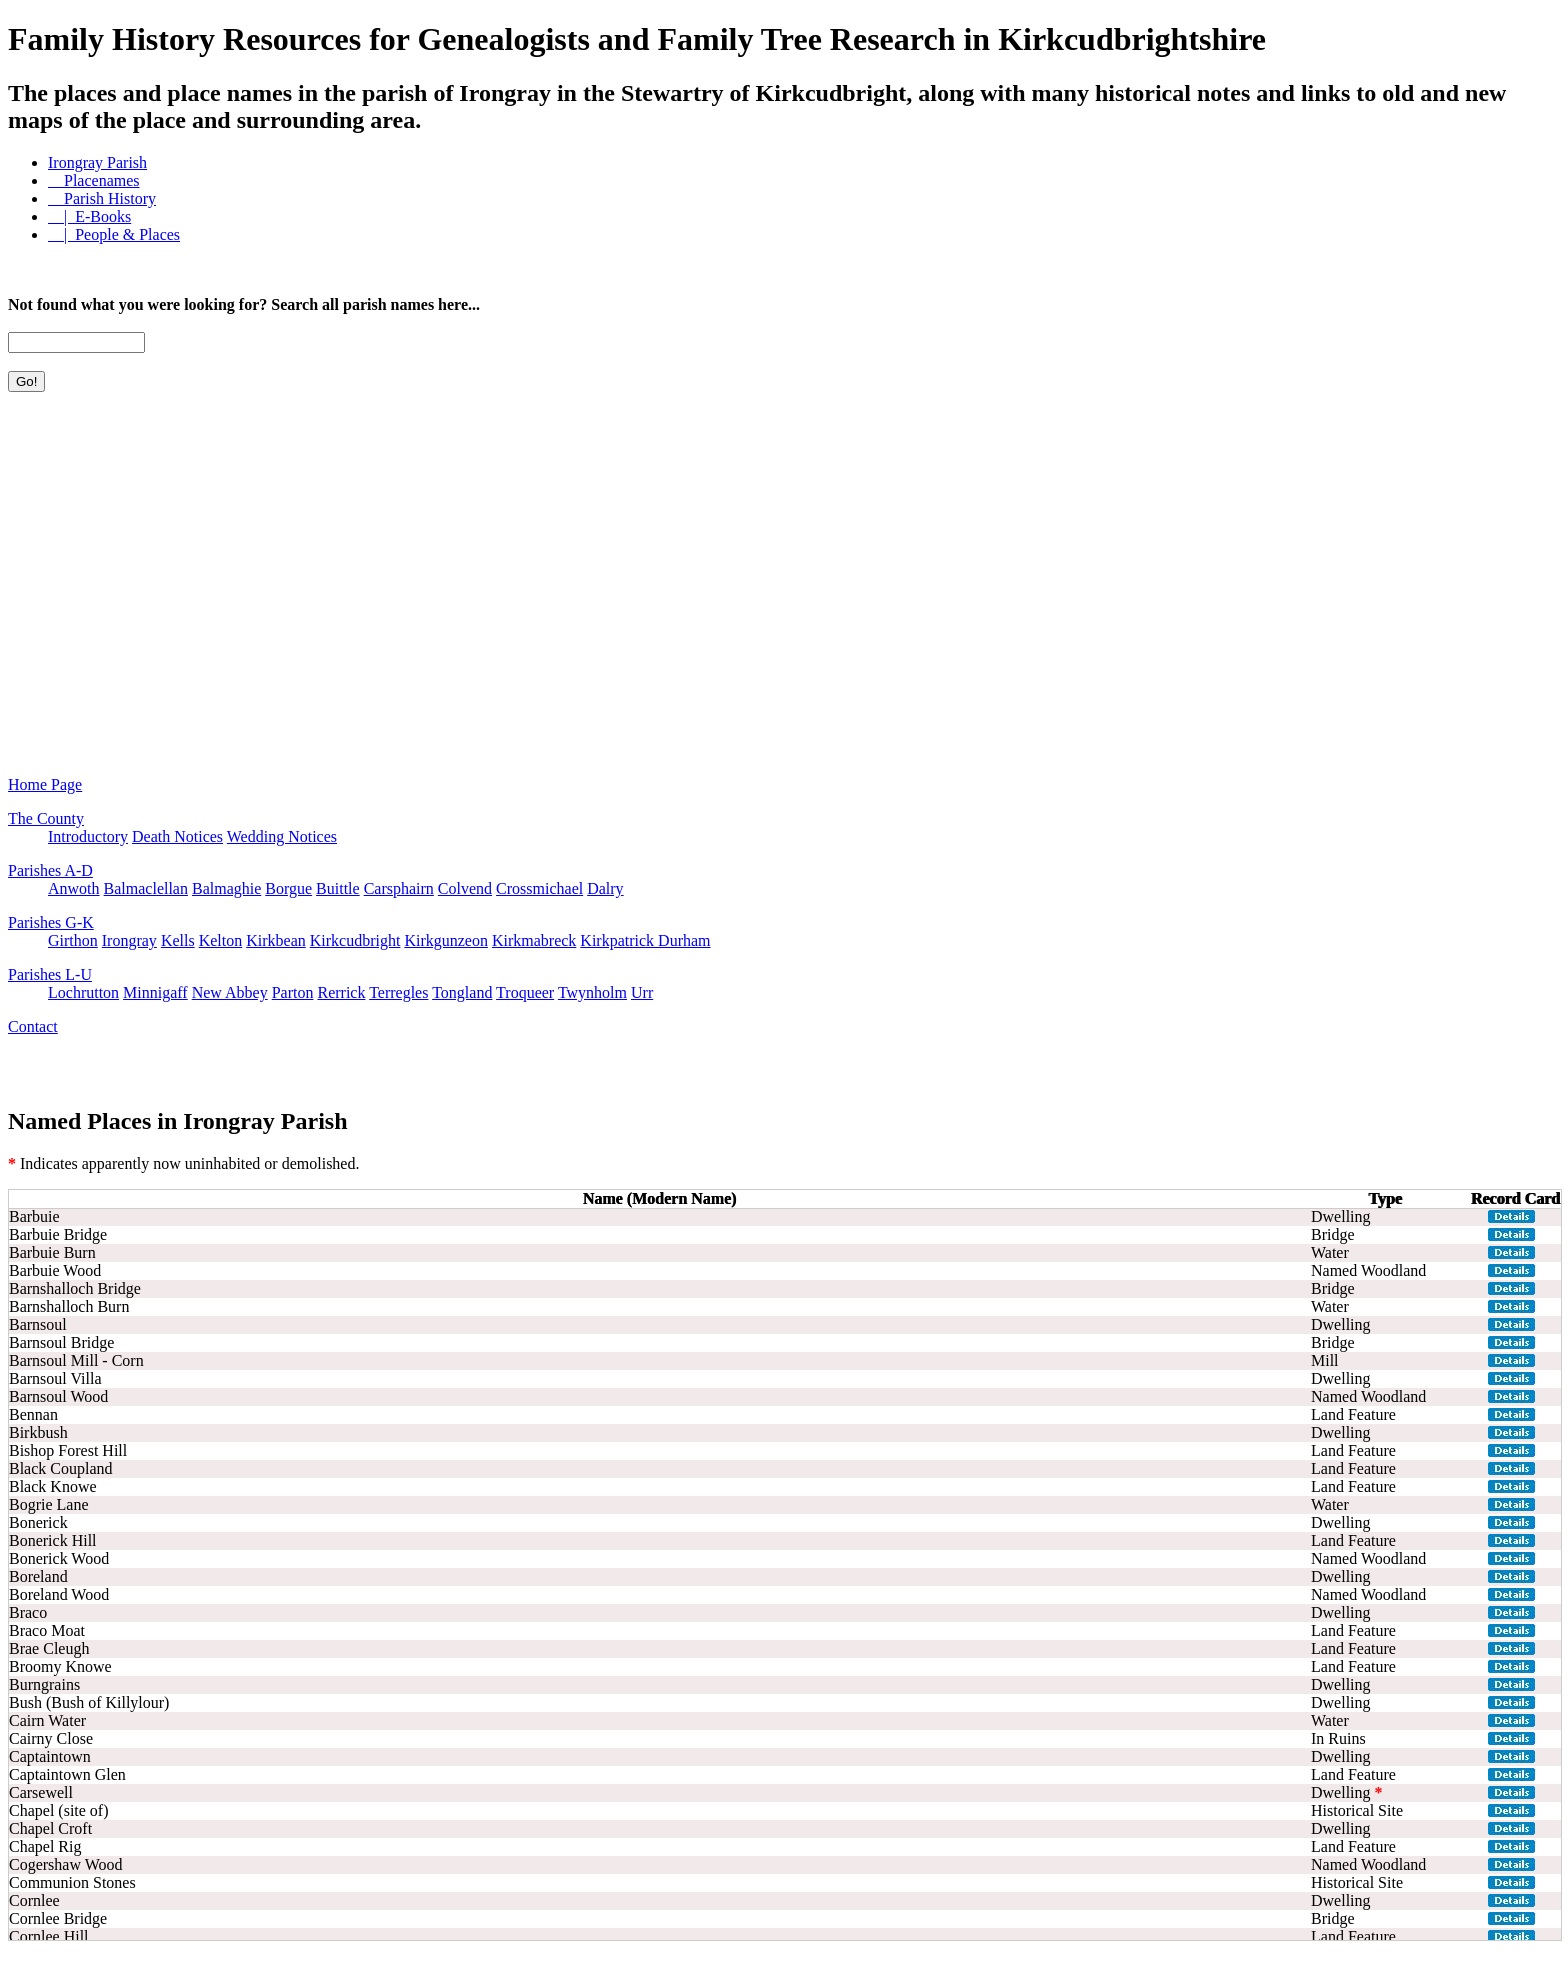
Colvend (465, 888)
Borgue (288, 888)
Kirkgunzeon (446, 940)
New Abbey (230, 992)
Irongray (129, 940)
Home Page (45, 784)
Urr (642, 992)
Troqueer (525, 992)
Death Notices (177, 836)
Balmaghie (226, 888)
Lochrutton (83, 992)
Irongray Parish (97, 162)
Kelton (221, 940)
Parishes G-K (51, 922)
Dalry (605, 888)
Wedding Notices (282, 836)
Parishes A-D (50, 870)
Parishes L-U (50, 974)
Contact (33, 1026)
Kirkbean (276, 940)
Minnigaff (155, 992)
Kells (178, 940)
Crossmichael (539, 888)
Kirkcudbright (355, 940)
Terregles (398, 992)
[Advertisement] (98, 519)
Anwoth (74, 888)
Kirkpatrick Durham (645, 940)
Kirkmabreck (534, 940)
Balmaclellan (146, 888)
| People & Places (114, 234)
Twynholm (592, 992)
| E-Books (89, 216)
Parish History (102, 198)
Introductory (88, 836)
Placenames (94, 180)
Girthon (73, 940)
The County (46, 818)
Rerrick (341, 992)
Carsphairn (399, 888)
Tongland (462, 992)
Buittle (338, 888)
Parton (293, 992)
